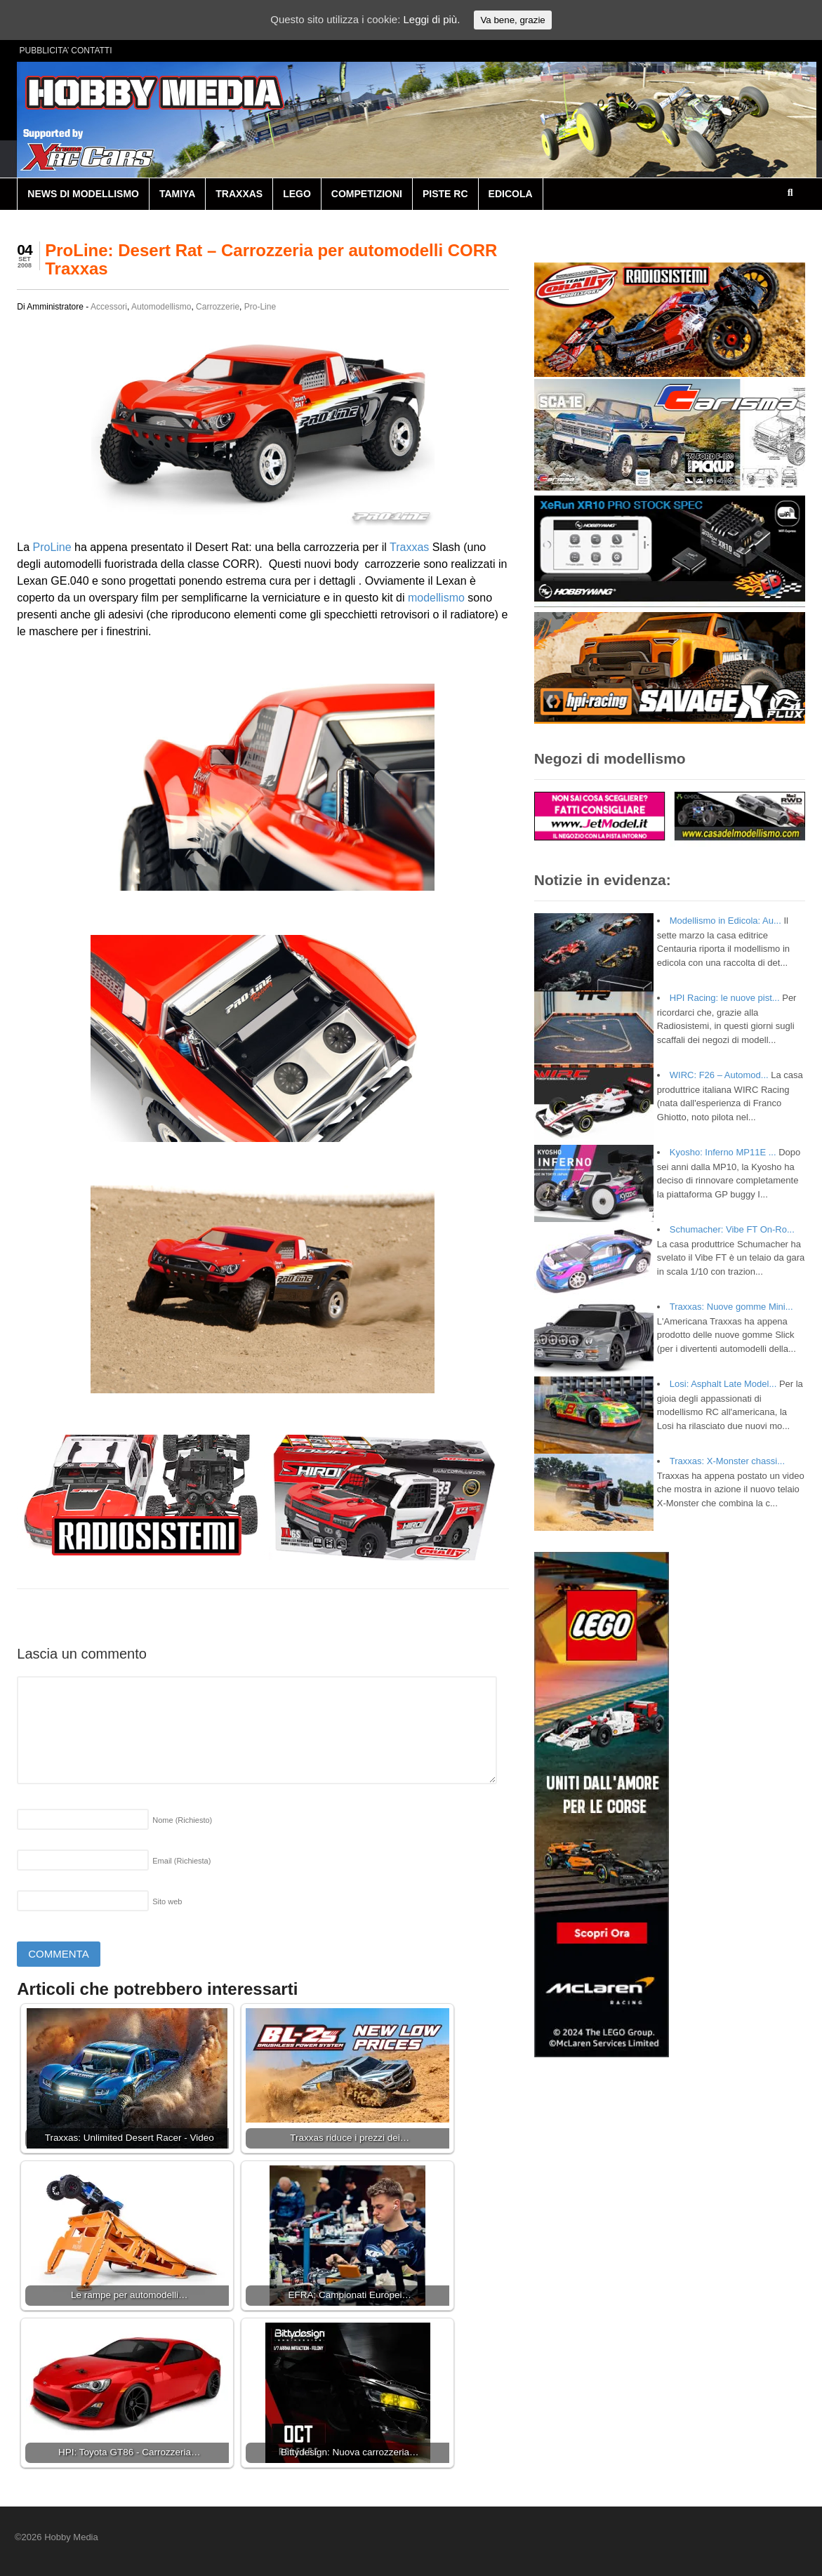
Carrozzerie (217, 307)
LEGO (297, 193)
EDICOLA (511, 193)
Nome (182, 1820)
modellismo (436, 598)
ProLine (52, 547)
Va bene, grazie (512, 20)
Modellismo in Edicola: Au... (725, 920)
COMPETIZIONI (366, 193)
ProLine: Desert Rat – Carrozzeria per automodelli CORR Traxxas (271, 259)
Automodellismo (161, 307)
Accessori (109, 307)
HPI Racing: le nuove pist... (725, 997)
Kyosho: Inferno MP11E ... (723, 1152)
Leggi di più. (431, 19)
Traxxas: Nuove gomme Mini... (731, 1306)
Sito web (167, 1901)
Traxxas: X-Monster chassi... (727, 1461)
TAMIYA (177, 193)
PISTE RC (445, 193)
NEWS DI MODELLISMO (83, 193)
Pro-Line (260, 307)
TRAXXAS (239, 193)
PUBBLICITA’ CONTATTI (66, 50)
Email (181, 1861)
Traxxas (409, 547)
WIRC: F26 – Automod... (719, 1075)
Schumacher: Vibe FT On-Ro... (732, 1229)
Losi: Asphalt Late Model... (723, 1384)
